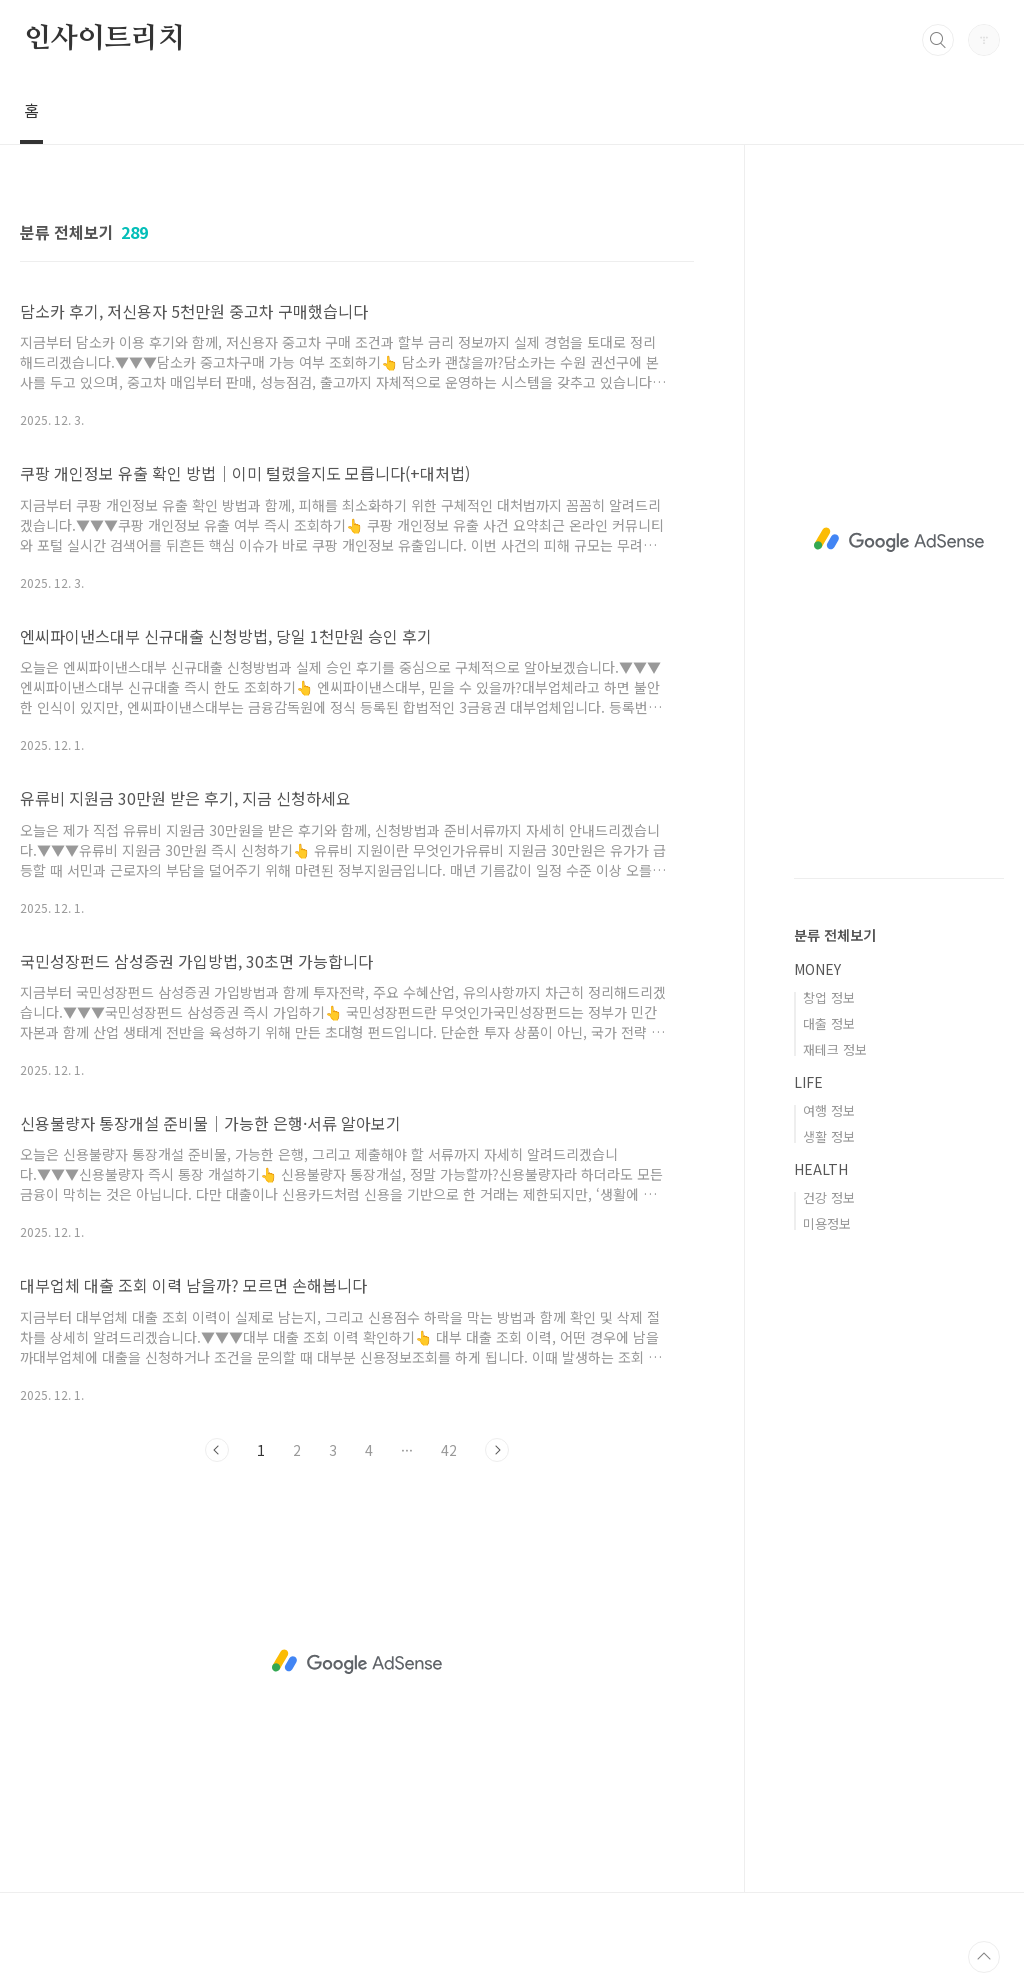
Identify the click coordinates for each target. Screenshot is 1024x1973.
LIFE (808, 1082)
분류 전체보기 (835, 935)
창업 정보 (829, 997)
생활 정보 (829, 1136)
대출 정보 (829, 1023)
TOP (984, 1957)
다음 (497, 1450)
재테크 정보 (835, 1049)
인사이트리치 (104, 39)
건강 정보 (829, 1197)
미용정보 (827, 1223)
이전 (217, 1450)
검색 (938, 40)
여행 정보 (829, 1110)
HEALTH (821, 1169)
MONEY (817, 969)
